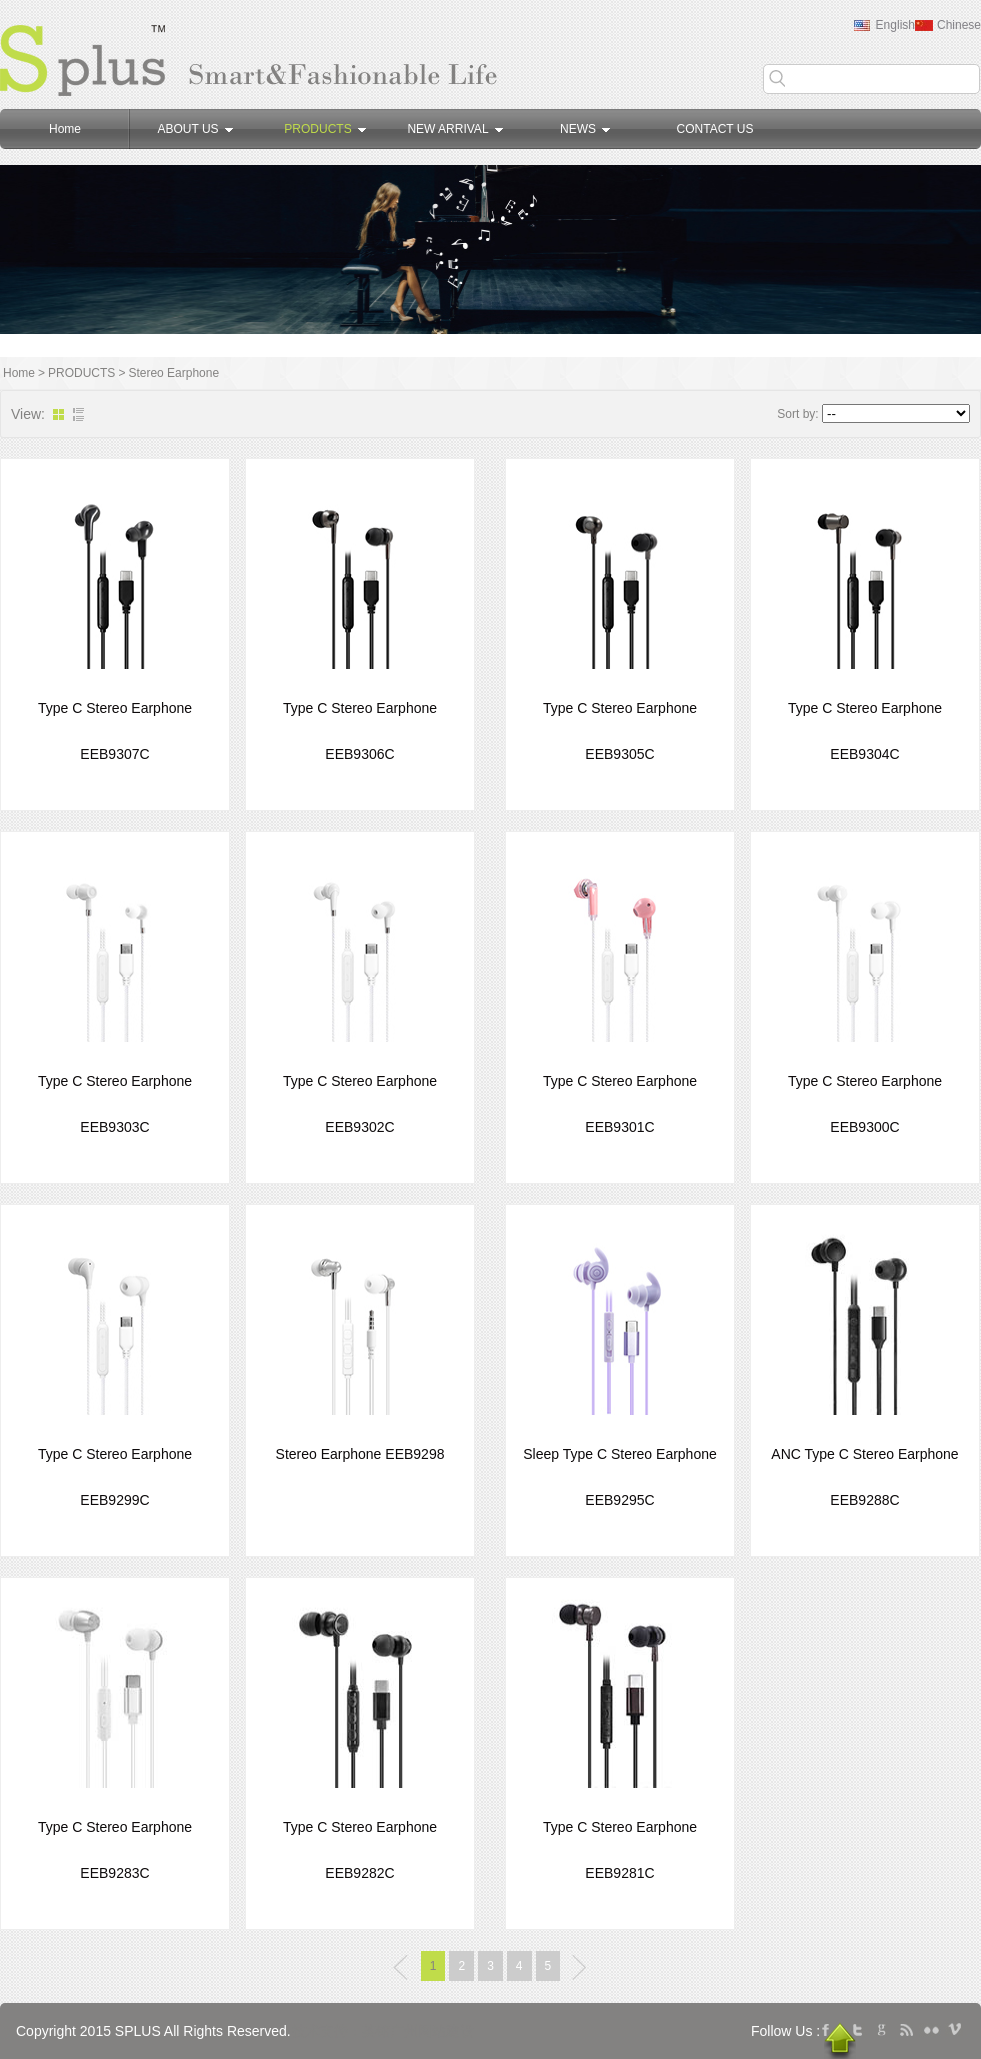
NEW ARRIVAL (454, 129)
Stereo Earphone (173, 373)
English (895, 25)
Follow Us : (785, 2031)
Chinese (959, 25)
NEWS (585, 129)
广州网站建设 (432, 2031)
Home (65, 129)
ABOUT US (194, 129)
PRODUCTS (324, 129)
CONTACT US (715, 129)
